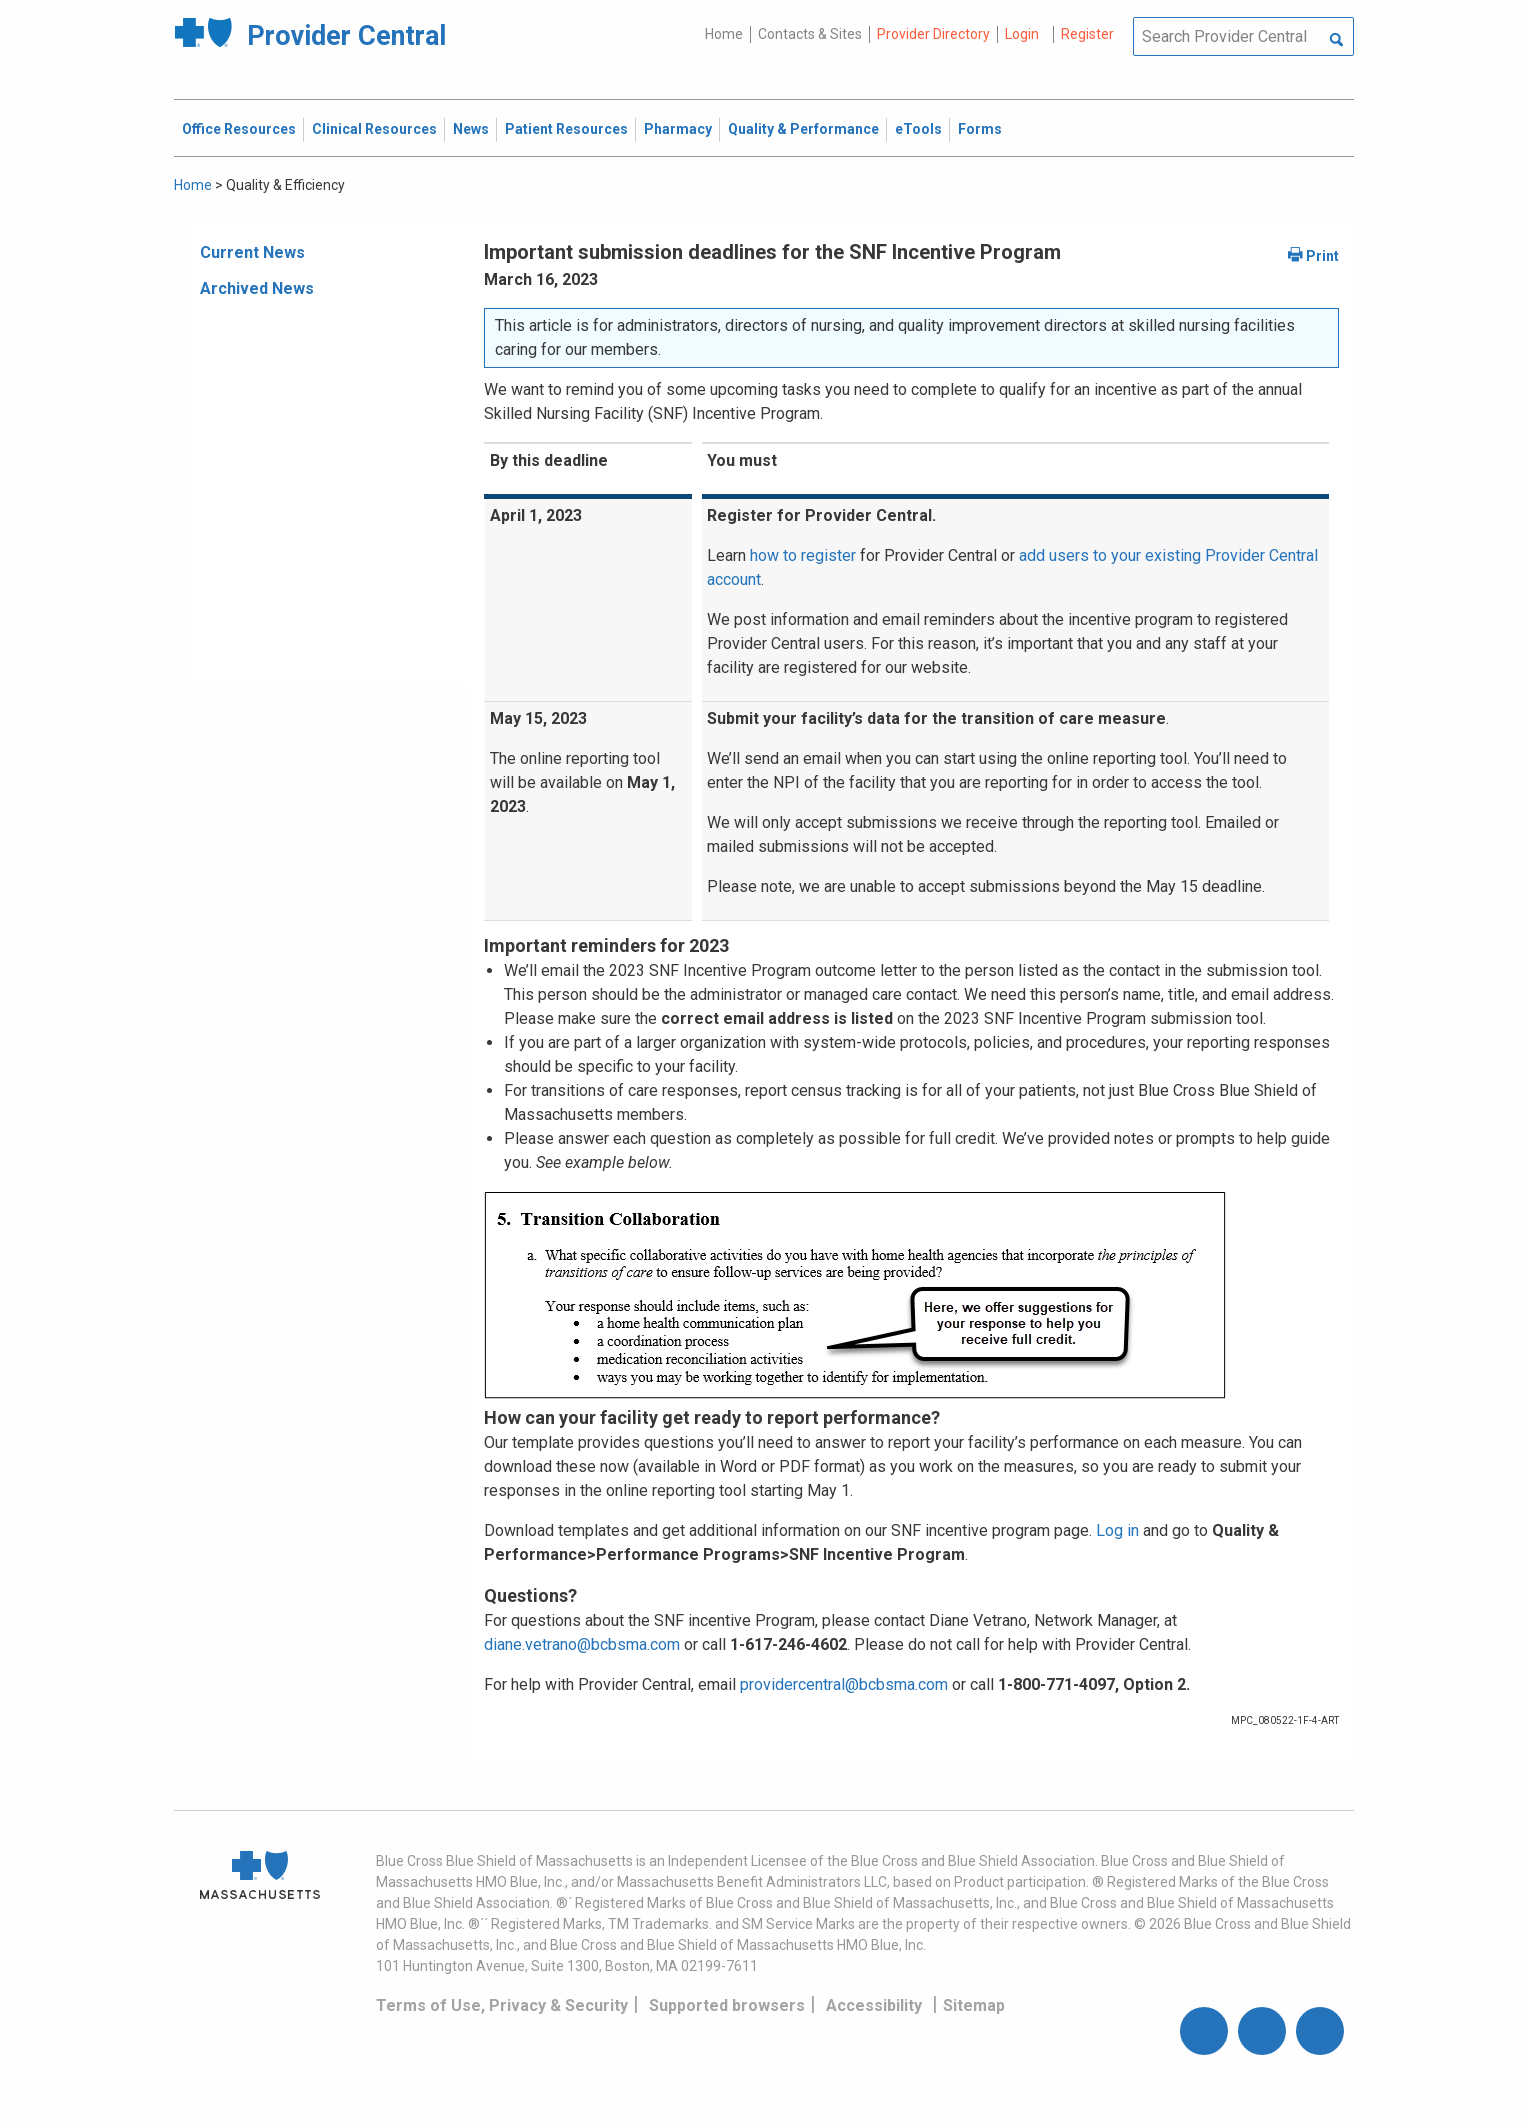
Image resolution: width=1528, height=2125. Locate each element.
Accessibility (874, 2005)
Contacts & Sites (810, 34)
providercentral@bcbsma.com (844, 1684)
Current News (252, 252)
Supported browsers (727, 2005)
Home (724, 34)
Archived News (257, 288)
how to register (803, 555)
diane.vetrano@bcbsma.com (582, 1644)
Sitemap (974, 2005)
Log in (1117, 1530)
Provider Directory (933, 34)
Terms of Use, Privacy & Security (502, 2005)
